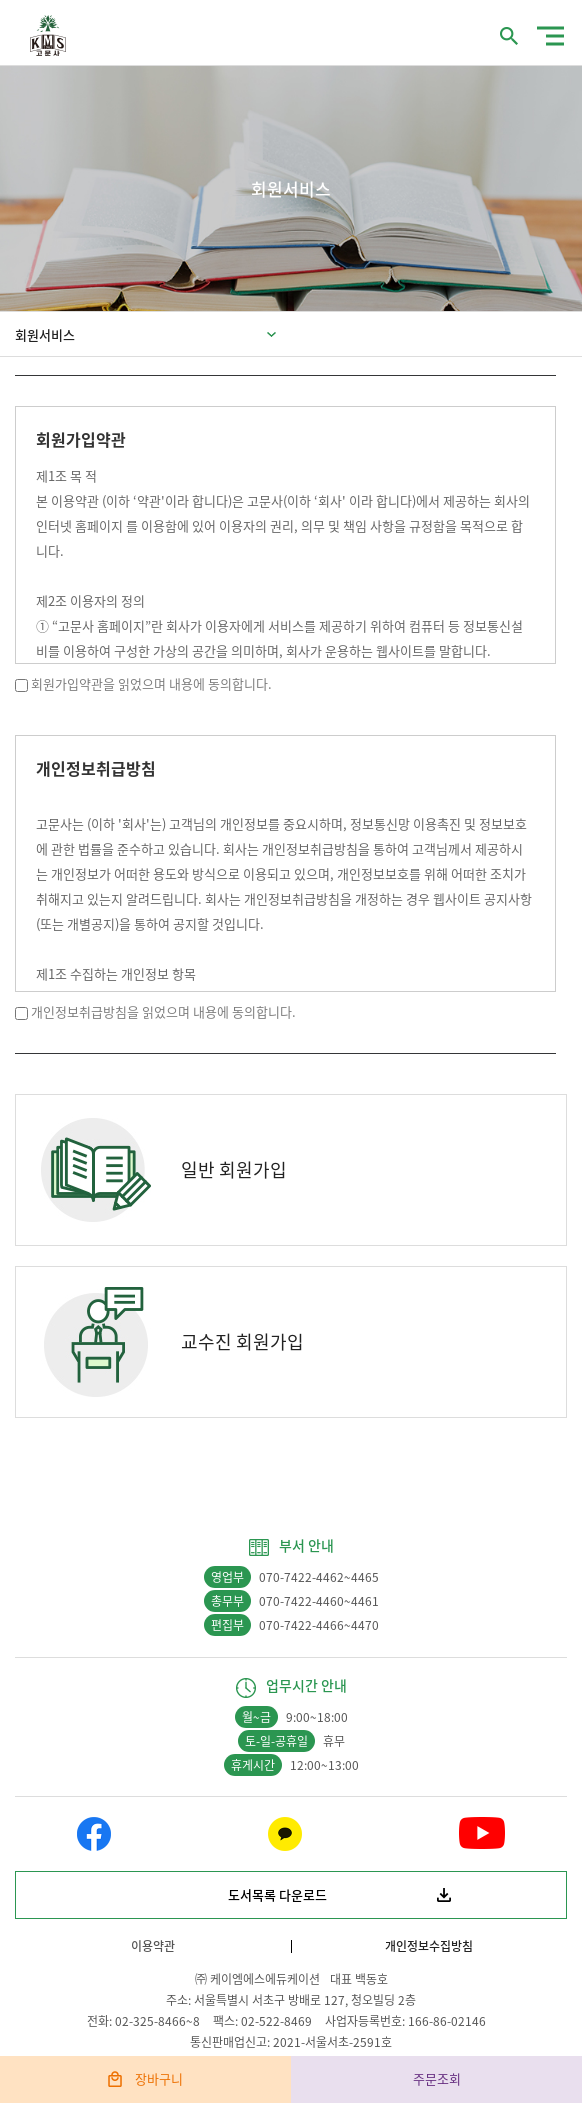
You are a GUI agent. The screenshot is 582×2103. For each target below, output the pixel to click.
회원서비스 (45, 334)
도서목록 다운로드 (277, 1894)
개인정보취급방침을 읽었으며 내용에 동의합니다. (163, 1011)
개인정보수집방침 (429, 1946)
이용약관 (153, 1946)
